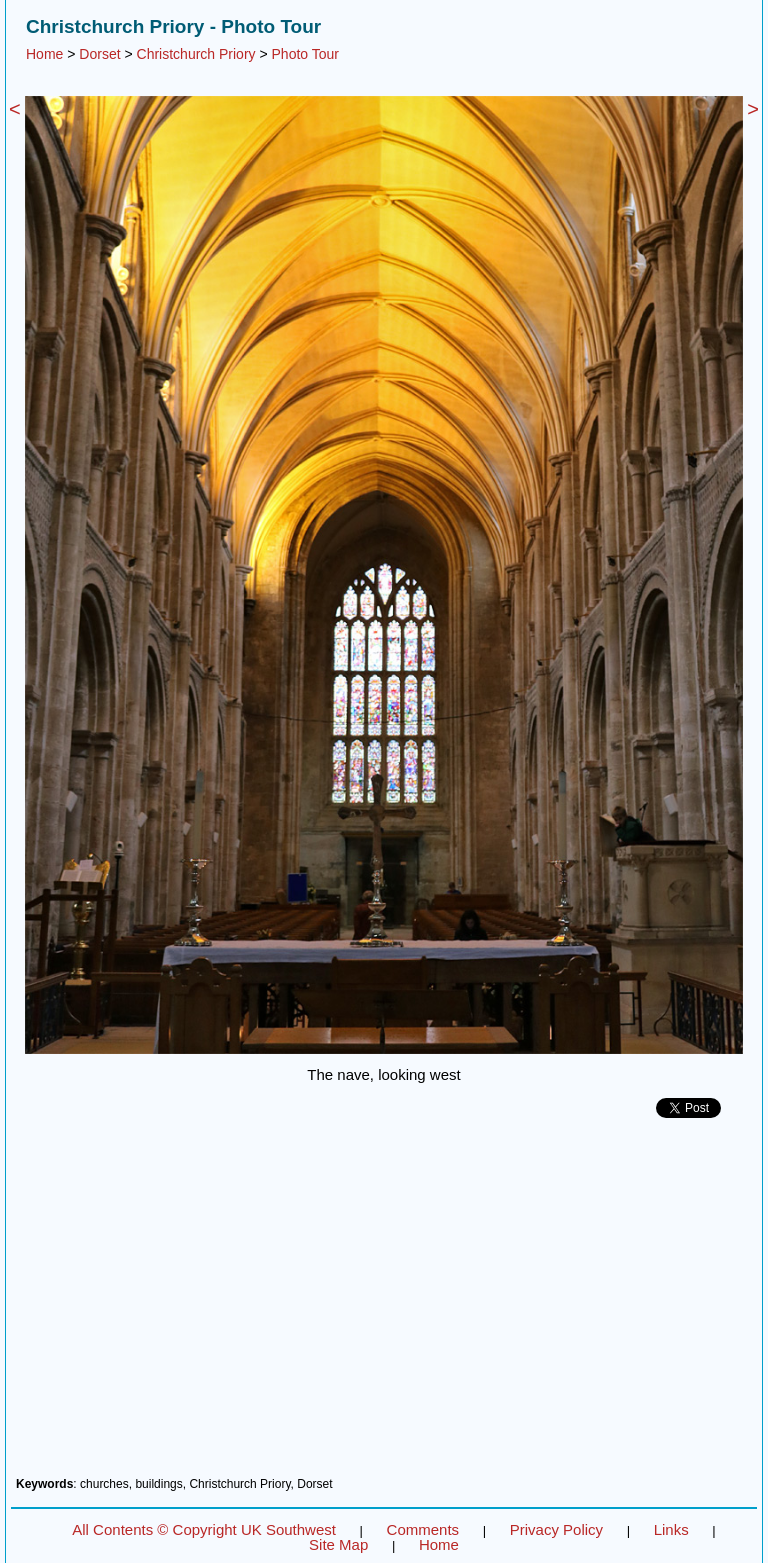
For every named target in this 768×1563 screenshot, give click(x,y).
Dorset (99, 54)
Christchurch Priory (196, 54)
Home (44, 54)
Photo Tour (305, 54)
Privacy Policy (556, 1529)
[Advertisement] (384, 1305)
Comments (423, 1529)
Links (671, 1529)
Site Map (338, 1544)
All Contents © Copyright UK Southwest (204, 1529)
